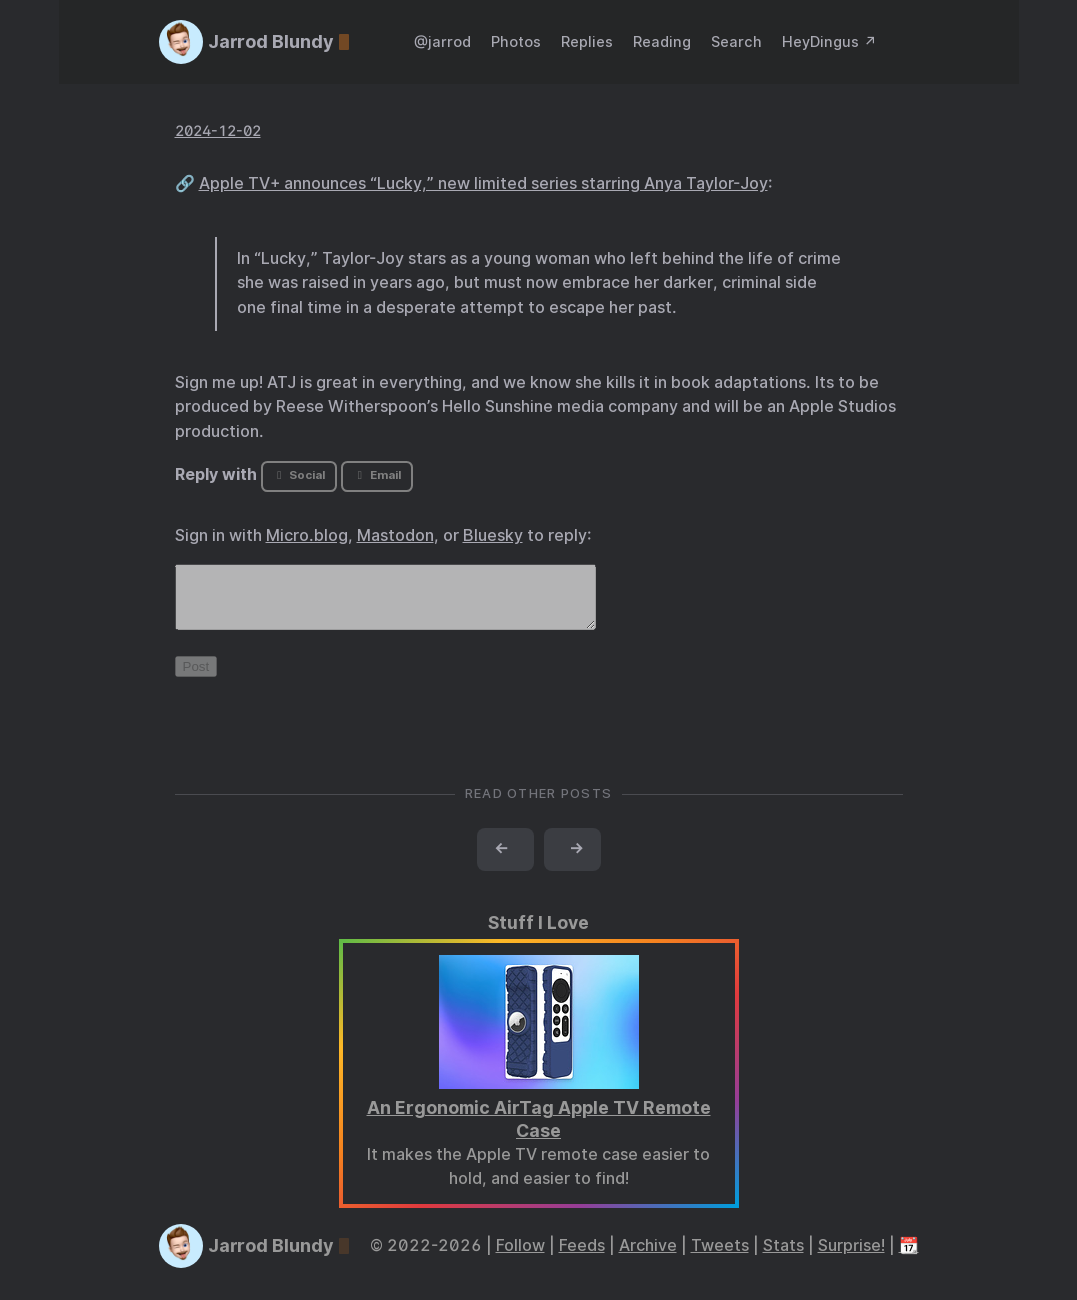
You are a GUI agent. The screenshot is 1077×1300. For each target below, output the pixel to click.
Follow (520, 1257)
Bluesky (493, 535)
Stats (783, 1257)
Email (377, 475)
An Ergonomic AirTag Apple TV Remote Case (539, 1131)
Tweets (720, 1257)
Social (298, 475)
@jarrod (442, 41)
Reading (662, 41)
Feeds (582, 1257)
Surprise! (851, 1257)
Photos (516, 41)
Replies (587, 41)
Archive (648, 1257)
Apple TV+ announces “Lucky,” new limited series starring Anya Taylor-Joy (483, 183)
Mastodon (395, 535)
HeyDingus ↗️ (829, 41)
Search (736, 41)
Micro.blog (307, 535)
